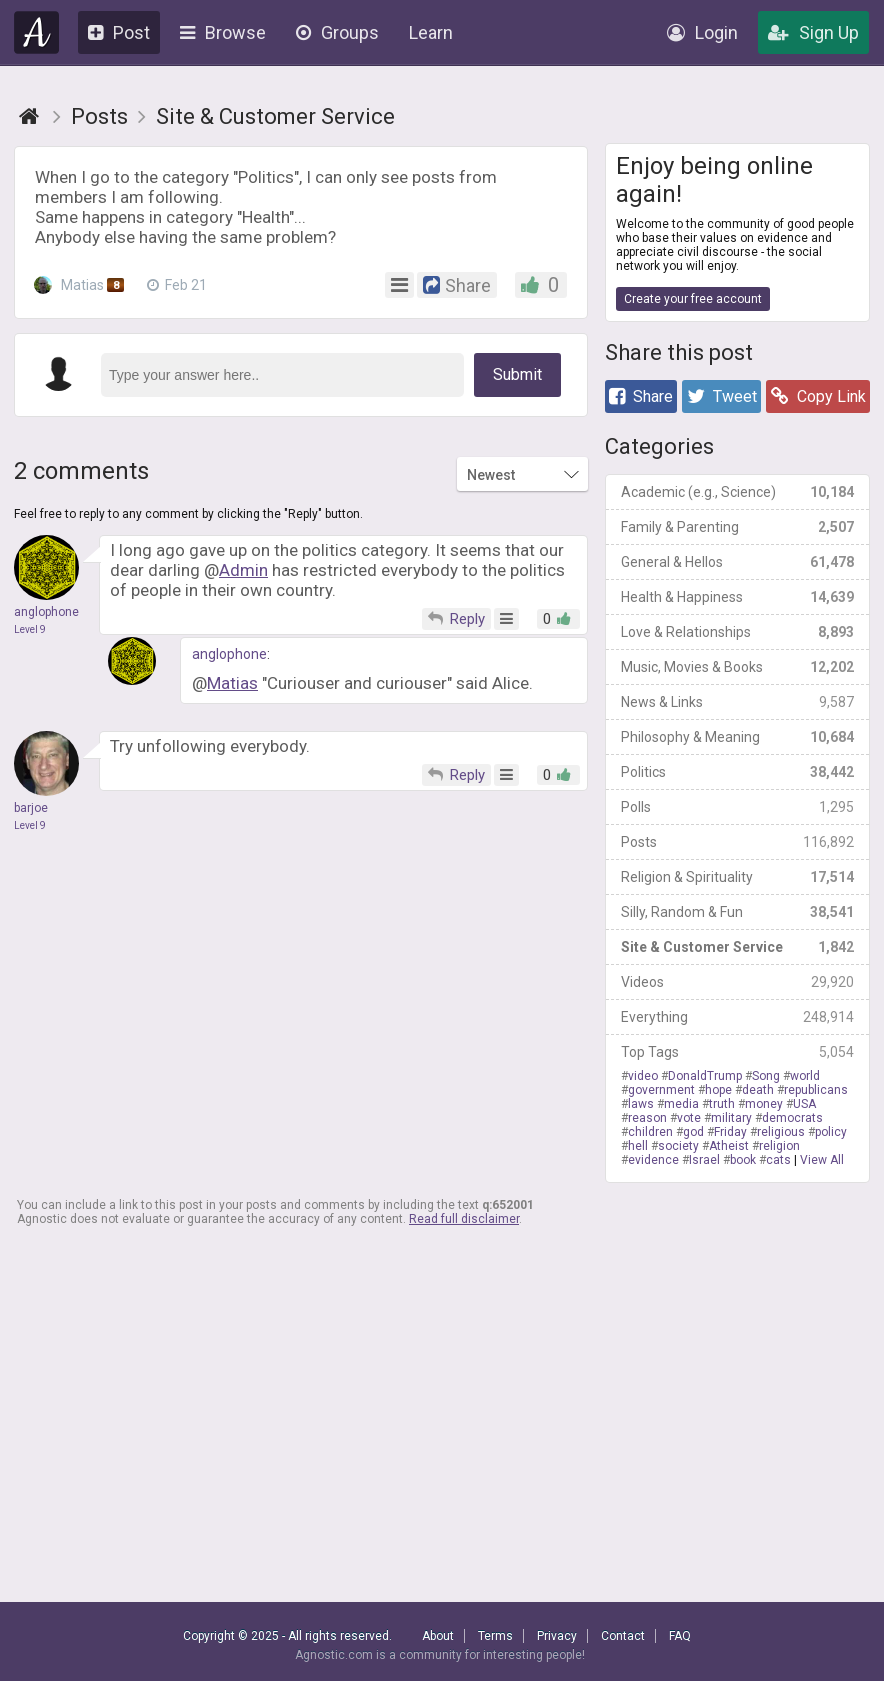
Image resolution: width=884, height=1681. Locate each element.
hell (638, 1146)
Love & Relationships (737, 632)
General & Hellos (737, 562)
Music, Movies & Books (737, 667)
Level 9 (30, 629)
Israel (704, 1160)
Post (119, 32)
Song (766, 1076)
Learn (431, 32)
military (731, 1118)
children (650, 1132)
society (678, 1146)
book (743, 1160)
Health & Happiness (737, 597)
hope (718, 1090)
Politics (737, 772)
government (661, 1090)
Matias (80, 285)
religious (781, 1132)
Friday (730, 1132)
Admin (243, 570)
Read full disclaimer (464, 1219)
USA (804, 1104)
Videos (737, 982)
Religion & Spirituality (737, 877)
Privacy (557, 1636)
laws (641, 1104)
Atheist (729, 1146)
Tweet (722, 396)
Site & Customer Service (737, 947)
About (438, 1636)
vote (689, 1118)
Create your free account (693, 299)
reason (647, 1118)
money (764, 1104)
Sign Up (813, 32)
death (758, 1090)
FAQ (680, 1636)
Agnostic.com (37, 32)
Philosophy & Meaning (737, 737)
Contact (623, 1636)
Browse (223, 32)
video (643, 1076)
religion (779, 1146)
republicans (816, 1090)
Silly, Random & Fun (737, 912)
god (693, 1132)
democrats (792, 1118)
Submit (517, 374)
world (805, 1076)
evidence (653, 1160)
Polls (737, 807)
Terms (495, 1636)
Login (702, 32)
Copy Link (818, 396)
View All (822, 1160)
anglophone (229, 654)
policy (831, 1132)
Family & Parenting (737, 527)
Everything (737, 1017)
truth (722, 1104)
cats (778, 1160)
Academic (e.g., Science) (737, 492)
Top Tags (737, 1052)
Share (641, 396)
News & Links (737, 702)
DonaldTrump (705, 1076)
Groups (337, 32)
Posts (737, 842)
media (681, 1104)
